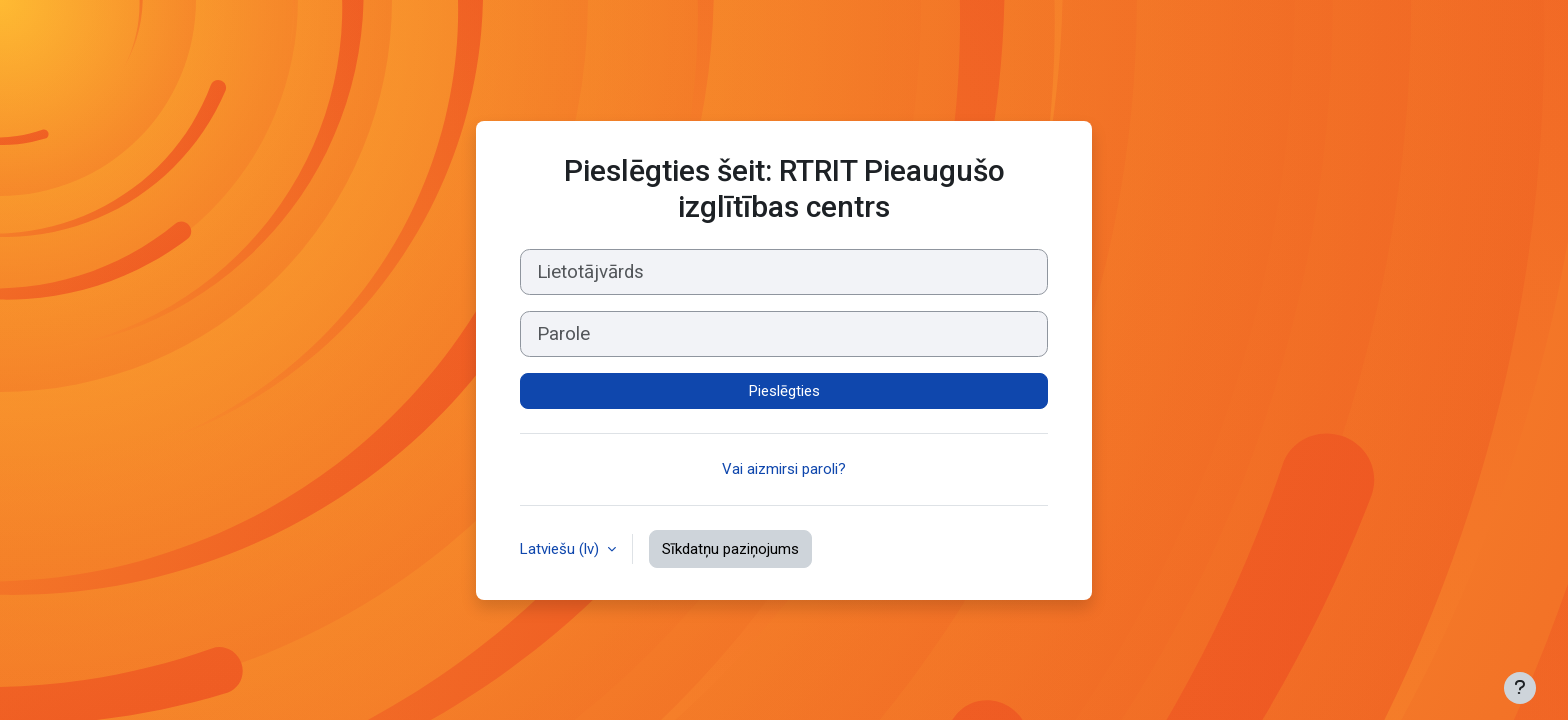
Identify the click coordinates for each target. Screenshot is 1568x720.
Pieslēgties (784, 391)
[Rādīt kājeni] (1520, 688)
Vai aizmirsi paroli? (784, 469)
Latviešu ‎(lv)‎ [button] (561, 549)
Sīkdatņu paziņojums (730, 549)
